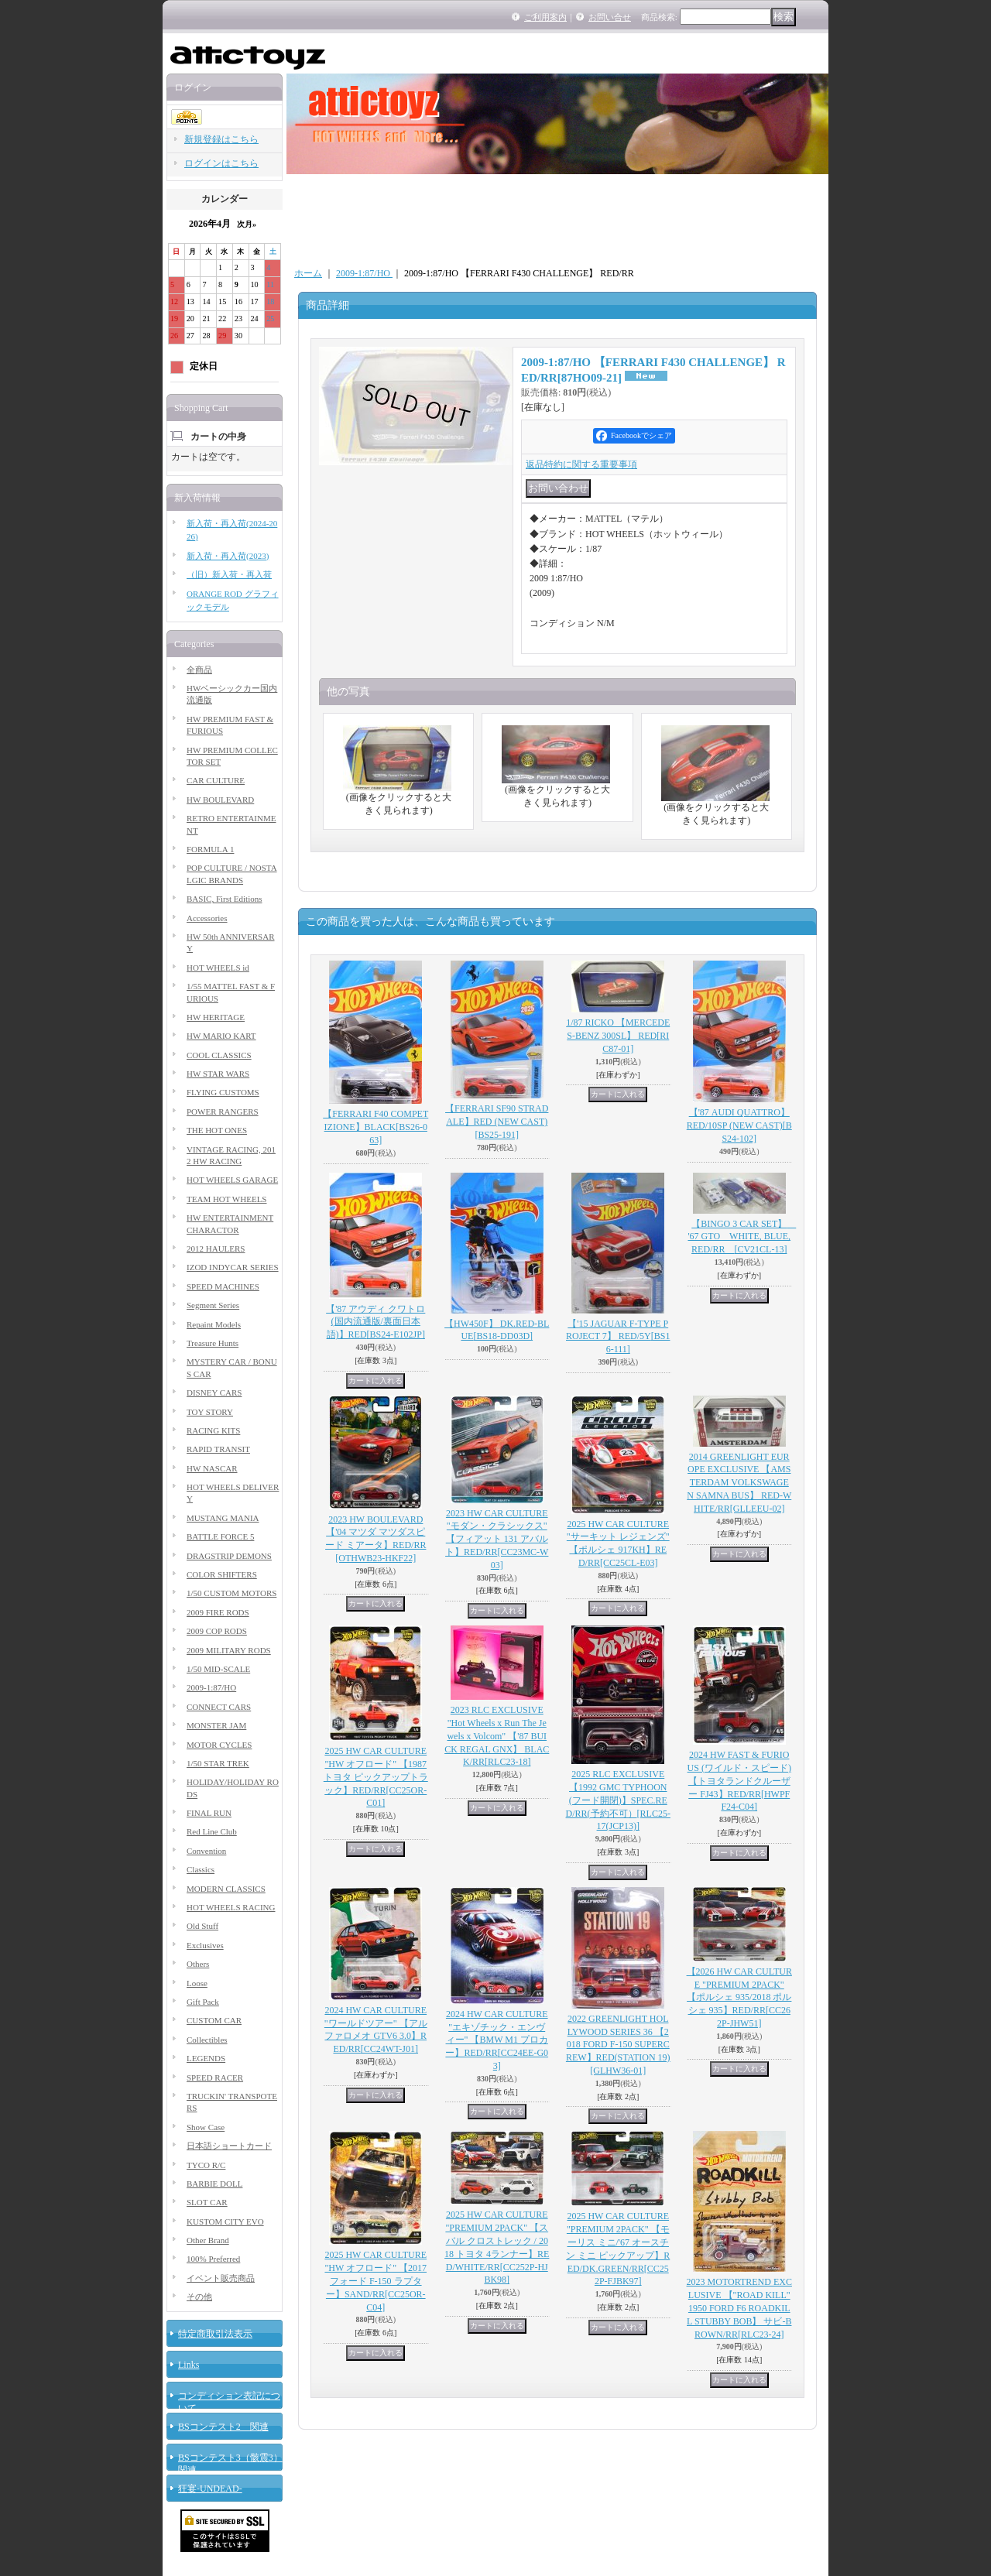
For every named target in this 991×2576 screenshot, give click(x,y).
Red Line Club (212, 1831)
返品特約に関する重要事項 (581, 464)
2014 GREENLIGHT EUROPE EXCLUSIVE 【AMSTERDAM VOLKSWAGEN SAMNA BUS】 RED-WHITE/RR (739, 1482)
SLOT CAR (207, 2202)
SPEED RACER (215, 2077)
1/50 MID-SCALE (218, 1668)
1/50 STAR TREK (218, 1763)
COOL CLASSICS (219, 1055)
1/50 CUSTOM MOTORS (231, 1593)
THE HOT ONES (217, 1130)
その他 (199, 2296)
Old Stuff (202, 1925)
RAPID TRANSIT (218, 1449)
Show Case (206, 2127)
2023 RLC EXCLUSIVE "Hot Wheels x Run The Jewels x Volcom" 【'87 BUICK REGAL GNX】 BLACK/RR (496, 1735)
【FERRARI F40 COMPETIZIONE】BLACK (375, 1127)
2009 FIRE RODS (218, 1612)
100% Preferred (213, 2258)
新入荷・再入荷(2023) (228, 555)
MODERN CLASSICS (226, 1888)
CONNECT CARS (219, 1706)
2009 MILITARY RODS (229, 1650)
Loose (197, 1983)
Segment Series (213, 1305)
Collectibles (207, 2039)
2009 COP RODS (217, 1631)
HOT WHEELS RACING (231, 1907)
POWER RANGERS (223, 1111)
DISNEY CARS (214, 1392)
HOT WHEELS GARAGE (232, 1179)
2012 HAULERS (216, 1248)
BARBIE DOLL (214, 2183)
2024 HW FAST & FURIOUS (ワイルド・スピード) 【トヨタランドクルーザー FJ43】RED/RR (739, 1780)
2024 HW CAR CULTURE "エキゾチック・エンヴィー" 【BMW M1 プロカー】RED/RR (496, 2040)
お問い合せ (609, 17)
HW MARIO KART (221, 1035)
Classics (200, 1869)
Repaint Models (214, 1324)
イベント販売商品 (221, 2278)
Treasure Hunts (212, 1343)
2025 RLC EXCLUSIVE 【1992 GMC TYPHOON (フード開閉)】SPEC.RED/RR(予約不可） (618, 1800)
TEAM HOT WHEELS (226, 1199)
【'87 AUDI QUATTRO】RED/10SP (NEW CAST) (739, 1125)
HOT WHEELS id (218, 967)
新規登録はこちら (221, 139)
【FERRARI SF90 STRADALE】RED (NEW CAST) (496, 1121)
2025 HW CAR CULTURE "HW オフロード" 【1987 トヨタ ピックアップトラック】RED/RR (376, 1776)
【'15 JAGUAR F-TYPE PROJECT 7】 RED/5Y (618, 1336)
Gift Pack (203, 2001)
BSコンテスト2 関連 (223, 2426)
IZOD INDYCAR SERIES (233, 1267)
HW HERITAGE (216, 1017)
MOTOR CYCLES (219, 1744)
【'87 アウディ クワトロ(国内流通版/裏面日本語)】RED (375, 1322)
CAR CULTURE (216, 780)
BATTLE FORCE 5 (220, 1536)
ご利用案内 (545, 17)
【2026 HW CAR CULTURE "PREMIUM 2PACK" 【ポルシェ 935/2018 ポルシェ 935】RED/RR (739, 1997)
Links (188, 2364)
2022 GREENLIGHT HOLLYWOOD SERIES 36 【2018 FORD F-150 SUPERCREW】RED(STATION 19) (618, 2044)
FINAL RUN (209, 1812)
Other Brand (208, 2240)
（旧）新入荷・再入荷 (229, 574)
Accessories (207, 918)
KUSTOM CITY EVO (225, 2221)
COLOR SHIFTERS (222, 1574)
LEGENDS (206, 2058)
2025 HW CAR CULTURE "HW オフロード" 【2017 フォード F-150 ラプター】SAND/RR (375, 2280)
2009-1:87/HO (211, 1687)
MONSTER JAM (216, 1725)
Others (198, 1963)
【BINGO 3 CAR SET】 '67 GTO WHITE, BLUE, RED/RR (742, 1236)
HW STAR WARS (218, 1073)
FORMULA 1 (210, 849)
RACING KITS (213, 1430)
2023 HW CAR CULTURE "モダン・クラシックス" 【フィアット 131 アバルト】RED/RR (496, 1539)
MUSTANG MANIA (223, 1518)
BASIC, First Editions (224, 898)
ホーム (308, 273)
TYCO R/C (206, 2165)
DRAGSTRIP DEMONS (229, 1555)
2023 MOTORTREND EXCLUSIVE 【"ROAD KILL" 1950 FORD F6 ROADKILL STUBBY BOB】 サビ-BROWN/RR (739, 2307)
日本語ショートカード (229, 2145)
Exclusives (205, 1945)
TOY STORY (210, 1411)
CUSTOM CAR (214, 2020)
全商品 (199, 669)
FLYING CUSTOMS (223, 1092)
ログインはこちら (221, 163)
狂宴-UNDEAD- (210, 2488)
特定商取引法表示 (215, 2333)
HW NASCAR (212, 1468)
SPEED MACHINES (223, 1286)
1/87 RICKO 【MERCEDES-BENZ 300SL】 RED (618, 1035)
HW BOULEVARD (220, 799)
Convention (206, 1850)
